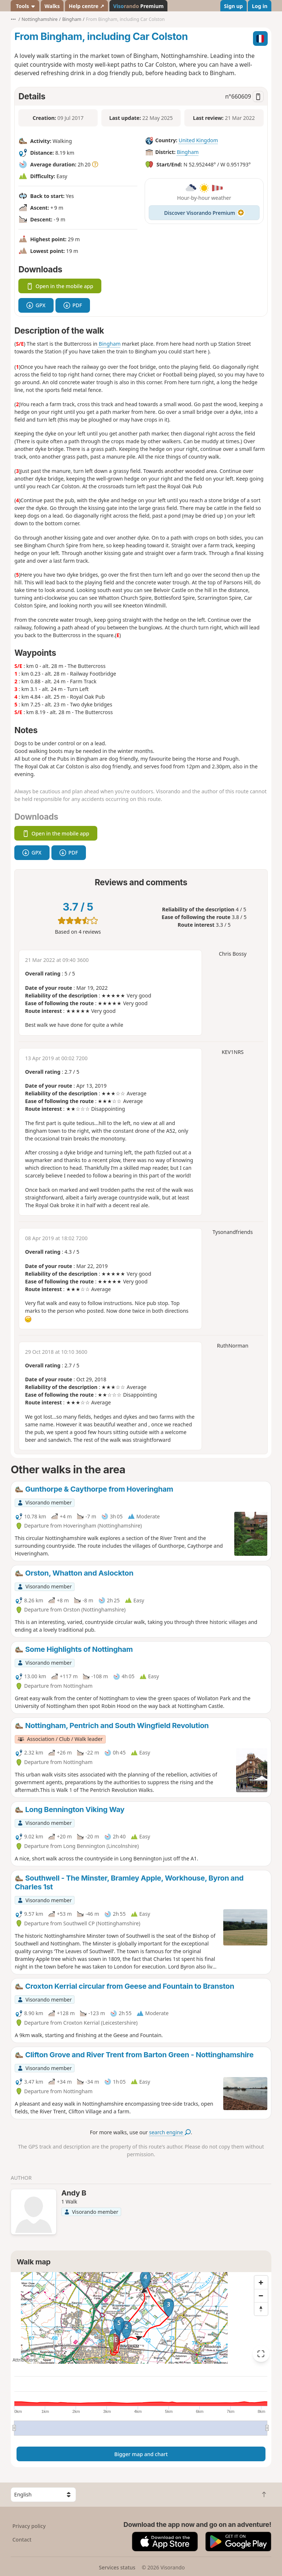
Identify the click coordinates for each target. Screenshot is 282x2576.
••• (13, 19)
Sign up (233, 6)
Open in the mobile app (59, 286)
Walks (52, 6)
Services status (117, 2567)
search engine (170, 2132)
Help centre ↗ (86, 6)
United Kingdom (198, 140)
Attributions (24, 2360)
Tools (25, 6)
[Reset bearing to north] (261, 2308)
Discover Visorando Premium (204, 213)
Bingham (188, 151)
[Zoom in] (261, 2282)
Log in (259, 6)
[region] (141, 2318)
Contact (22, 2539)
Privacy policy (29, 2525)
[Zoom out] (261, 2295)
